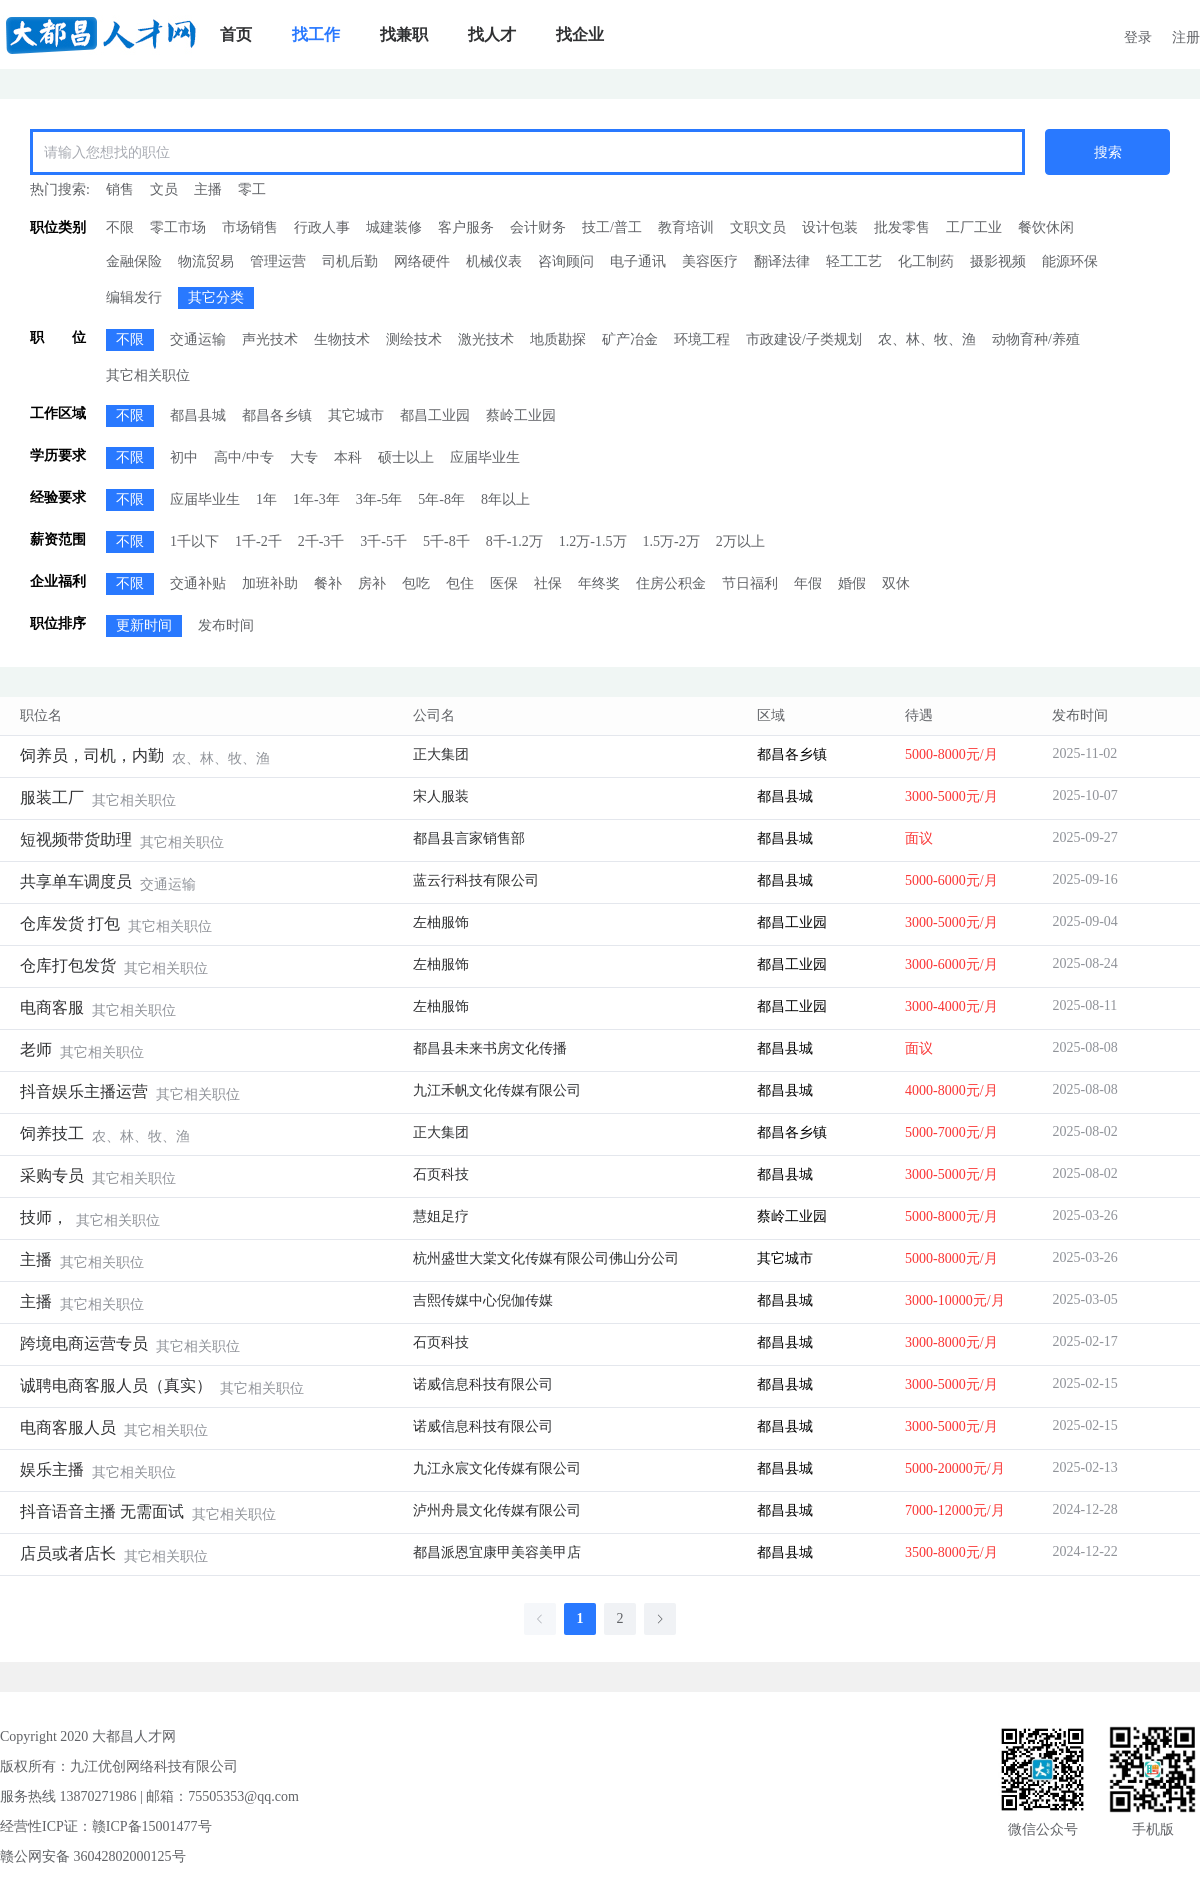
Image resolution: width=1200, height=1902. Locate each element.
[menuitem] (236, 35)
